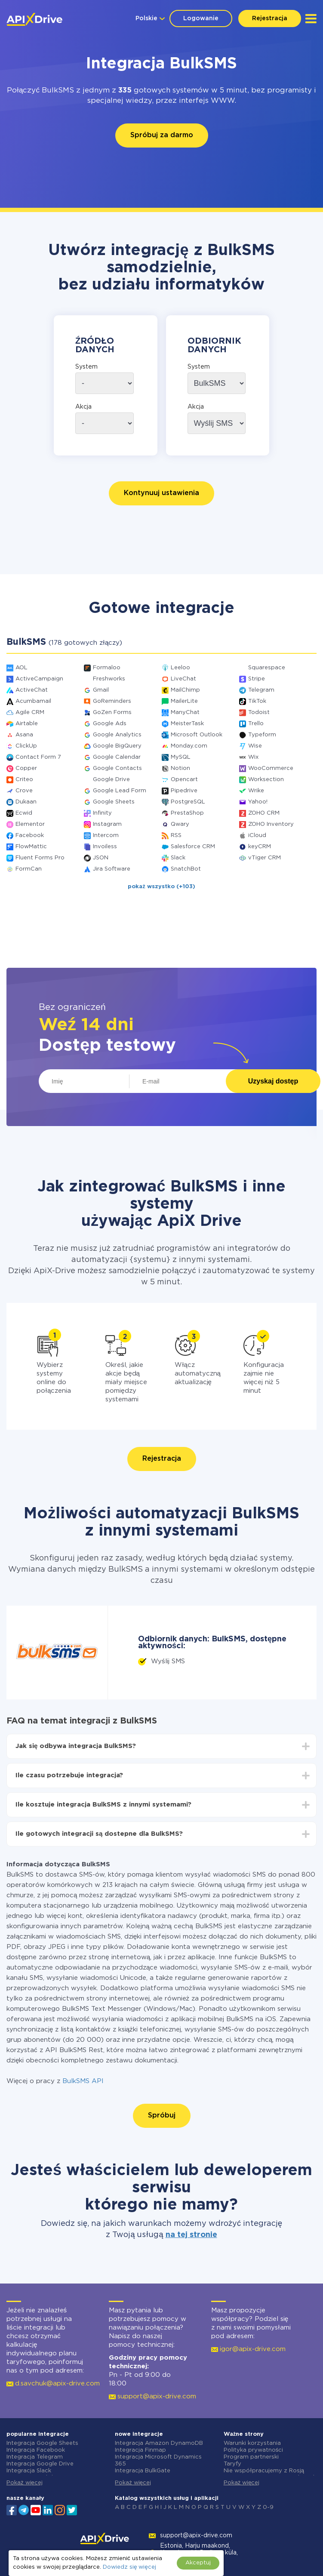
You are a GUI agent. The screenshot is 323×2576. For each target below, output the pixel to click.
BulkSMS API (83, 2081)
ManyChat (185, 712)
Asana (24, 734)
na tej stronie (191, 2234)
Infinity (102, 813)
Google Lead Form (119, 790)
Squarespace (266, 667)
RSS (176, 835)
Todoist (259, 712)
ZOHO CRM (264, 813)
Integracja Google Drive (40, 2464)
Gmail (101, 690)
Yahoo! (258, 802)
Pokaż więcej (24, 2483)
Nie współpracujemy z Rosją (264, 2470)
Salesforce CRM (193, 846)
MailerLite (184, 701)
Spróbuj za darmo (161, 135)
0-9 (268, 2507)
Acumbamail (33, 701)
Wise (255, 746)
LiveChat (183, 679)
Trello (256, 723)
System (86, 366)
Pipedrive (184, 790)
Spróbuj (161, 2115)
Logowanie (200, 18)
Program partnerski (251, 2457)
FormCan (28, 869)
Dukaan (26, 802)
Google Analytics (117, 734)
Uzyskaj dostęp (273, 1081)
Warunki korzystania (252, 2443)
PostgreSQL (188, 802)
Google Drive (111, 779)
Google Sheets (114, 802)
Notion (180, 768)
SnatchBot (186, 869)
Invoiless (105, 846)
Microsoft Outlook (196, 734)
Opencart (184, 779)
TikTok (257, 701)
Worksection (266, 779)
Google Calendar (117, 757)
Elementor (30, 824)
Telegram (261, 690)
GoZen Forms (112, 712)
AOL (21, 667)
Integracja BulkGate (142, 2470)
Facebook (29, 835)
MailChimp (185, 690)
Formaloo (106, 667)
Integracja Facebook (35, 2450)
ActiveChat (31, 690)
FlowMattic (31, 846)
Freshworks (109, 679)
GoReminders (112, 701)
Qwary (180, 824)
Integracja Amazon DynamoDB (159, 2443)
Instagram (107, 824)
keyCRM (259, 846)
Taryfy (232, 2464)
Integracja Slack (28, 2470)
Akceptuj (198, 2563)
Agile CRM (29, 712)
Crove (24, 790)
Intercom (106, 835)
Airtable (26, 723)
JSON (100, 858)
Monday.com (189, 746)
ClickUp (26, 746)
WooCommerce (270, 768)
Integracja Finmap (140, 2450)
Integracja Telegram (34, 2457)
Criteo (24, 779)
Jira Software (111, 869)
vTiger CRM (264, 858)
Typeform (262, 734)
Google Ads (109, 723)
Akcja (83, 406)
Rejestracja (269, 18)
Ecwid (23, 813)
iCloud (257, 835)
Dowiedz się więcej (129, 2567)
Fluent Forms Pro (40, 858)
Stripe (256, 679)
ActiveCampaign (39, 679)
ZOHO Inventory (271, 824)
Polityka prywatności (253, 2450)
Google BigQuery (117, 746)
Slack (178, 858)
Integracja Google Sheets (42, 2443)
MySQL (181, 757)
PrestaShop (187, 813)
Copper (26, 768)
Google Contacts (117, 768)
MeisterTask (187, 723)
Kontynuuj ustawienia (161, 493)
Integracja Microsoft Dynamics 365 (158, 2460)
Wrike (256, 790)
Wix (253, 757)
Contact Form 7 (38, 757)
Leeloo (180, 667)
